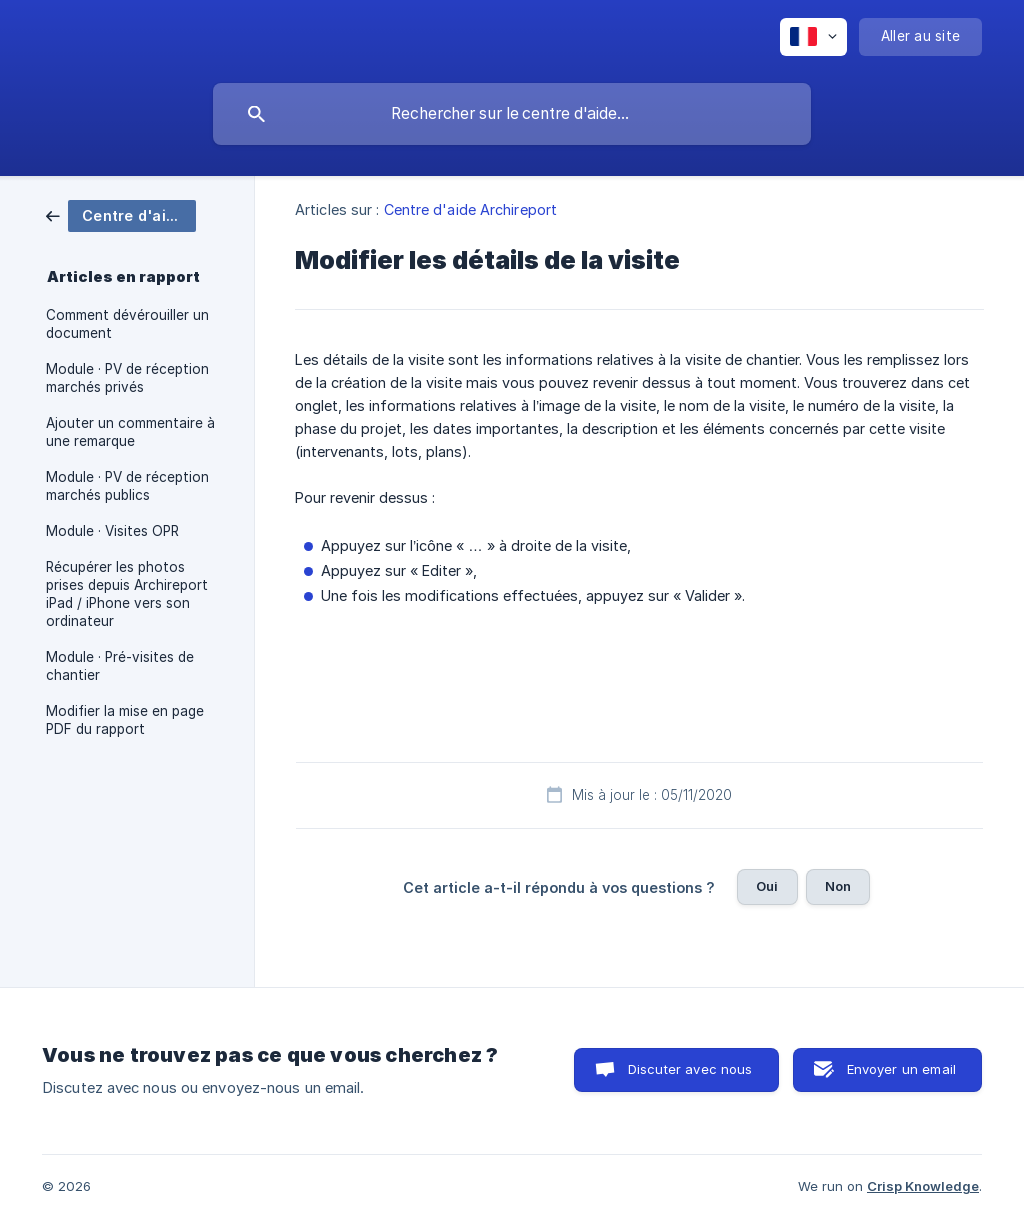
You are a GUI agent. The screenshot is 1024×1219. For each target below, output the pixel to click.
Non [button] (838, 886)
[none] (813, 37)
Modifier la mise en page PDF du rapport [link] (125, 720)
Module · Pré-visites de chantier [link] (120, 666)
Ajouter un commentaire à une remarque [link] (130, 432)
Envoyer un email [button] (901, 1069)
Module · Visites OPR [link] (112, 531)
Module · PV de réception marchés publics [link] (127, 486)
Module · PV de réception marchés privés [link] (127, 378)
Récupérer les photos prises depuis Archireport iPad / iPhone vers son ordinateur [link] (127, 594)
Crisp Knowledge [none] (923, 1186)
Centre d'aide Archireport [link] (471, 209)
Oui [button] (767, 886)
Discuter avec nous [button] (690, 1069)
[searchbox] (512, 114)
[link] (121, 214)
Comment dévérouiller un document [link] (127, 324)
